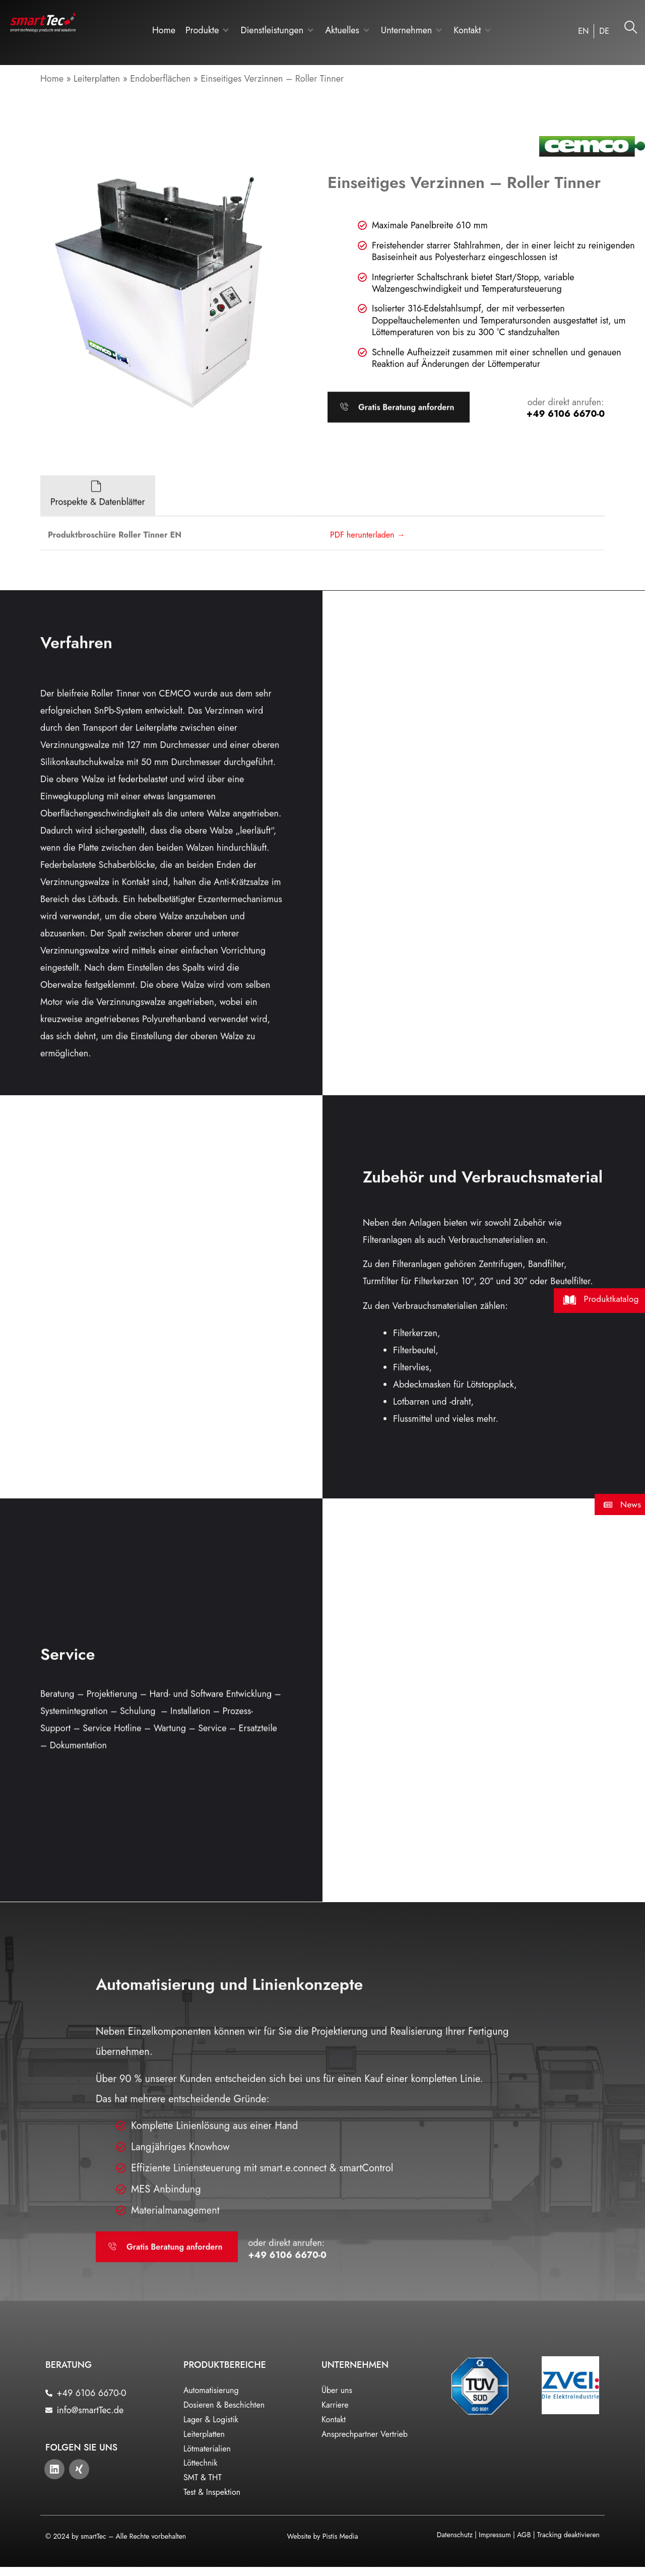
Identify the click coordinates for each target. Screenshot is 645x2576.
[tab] (97, 573)
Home (51, 78)
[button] (207, 30)
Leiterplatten (97, 78)
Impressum (495, 2534)
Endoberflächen (160, 78)
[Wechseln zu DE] (604, 31)
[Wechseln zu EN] (583, 31)
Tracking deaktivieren (568, 2534)
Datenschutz (455, 2534)
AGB (524, 2534)
